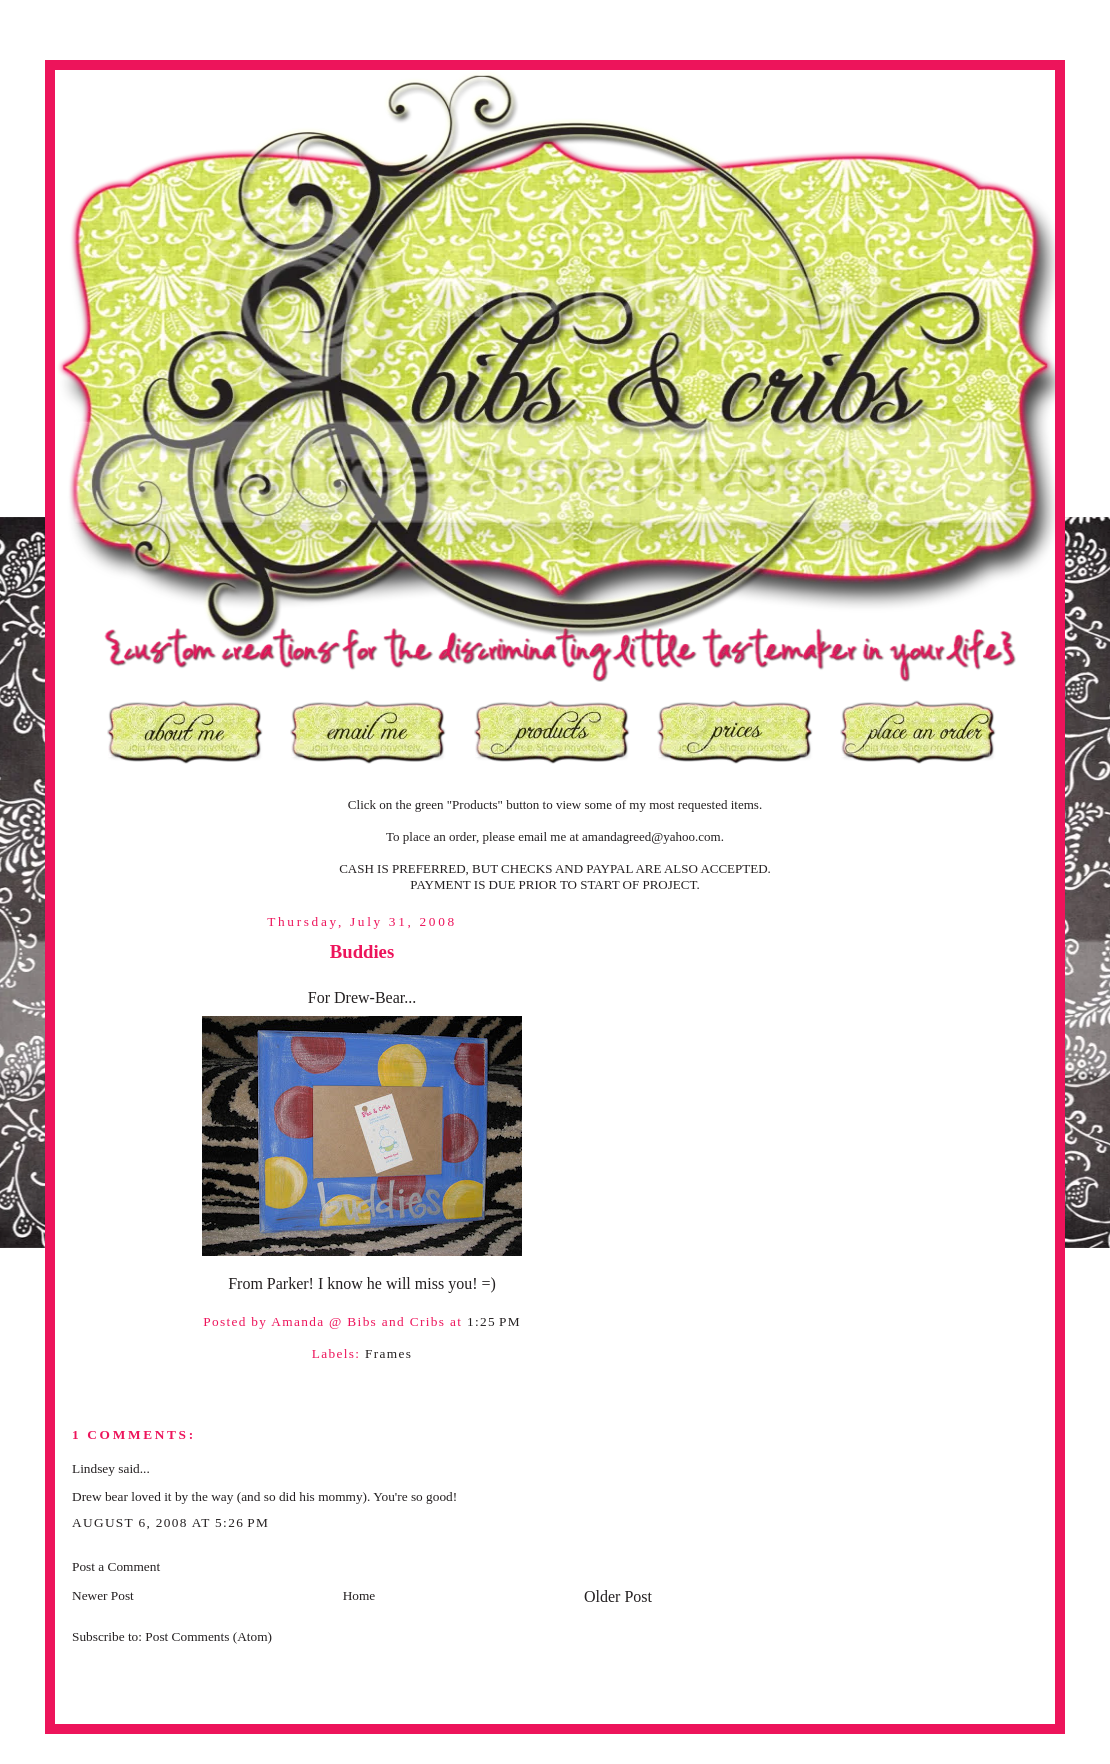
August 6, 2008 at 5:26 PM (170, 1522)
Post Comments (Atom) (208, 1636)
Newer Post (103, 1595)
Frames (388, 1353)
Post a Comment (116, 1566)
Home (359, 1595)
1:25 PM (494, 1321)
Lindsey (93, 1468)
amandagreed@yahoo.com (651, 836)
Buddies (362, 951)
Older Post (618, 1596)
